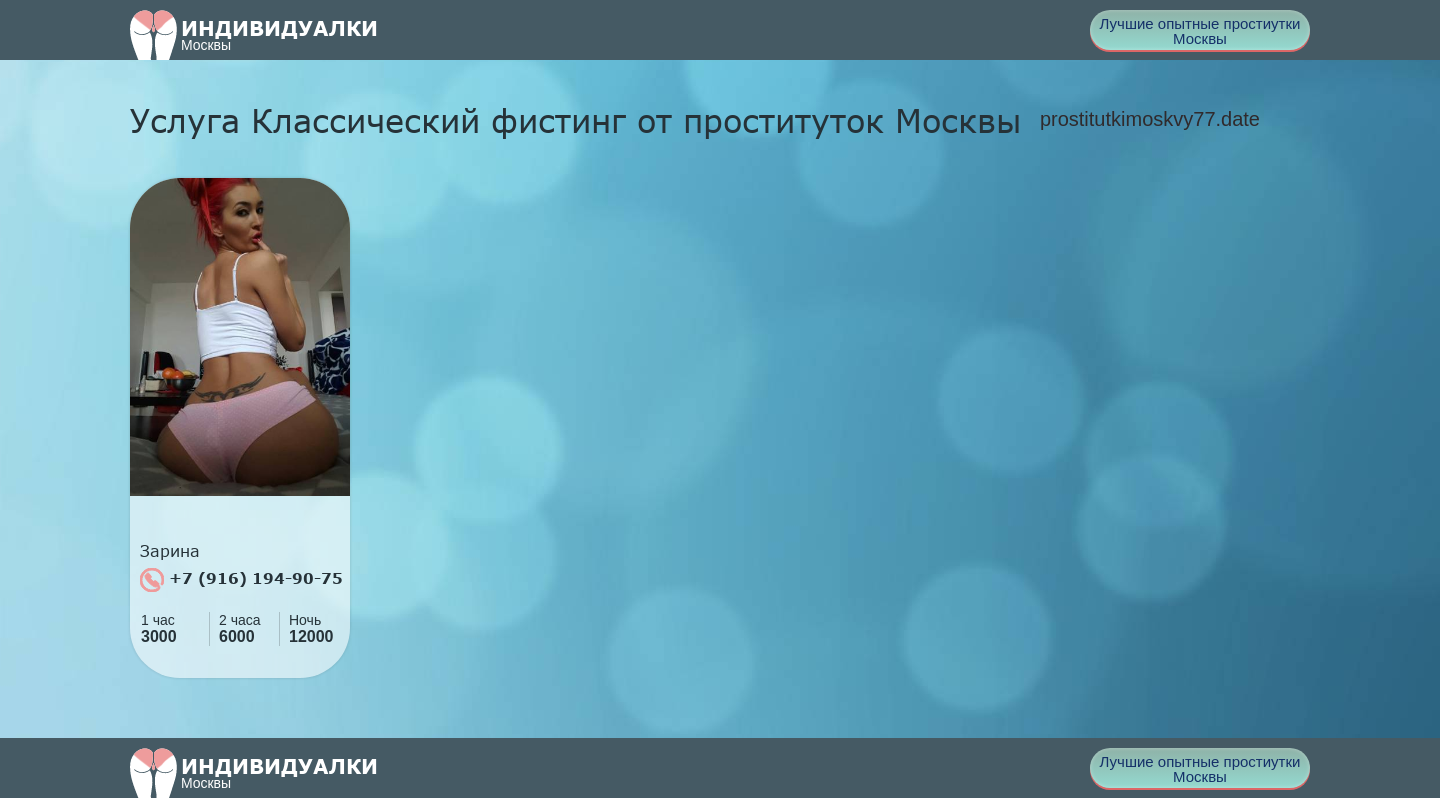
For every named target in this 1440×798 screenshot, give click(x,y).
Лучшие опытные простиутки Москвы (1200, 31)
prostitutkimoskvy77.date (1150, 119)
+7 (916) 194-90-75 (241, 580)
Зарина (170, 551)
